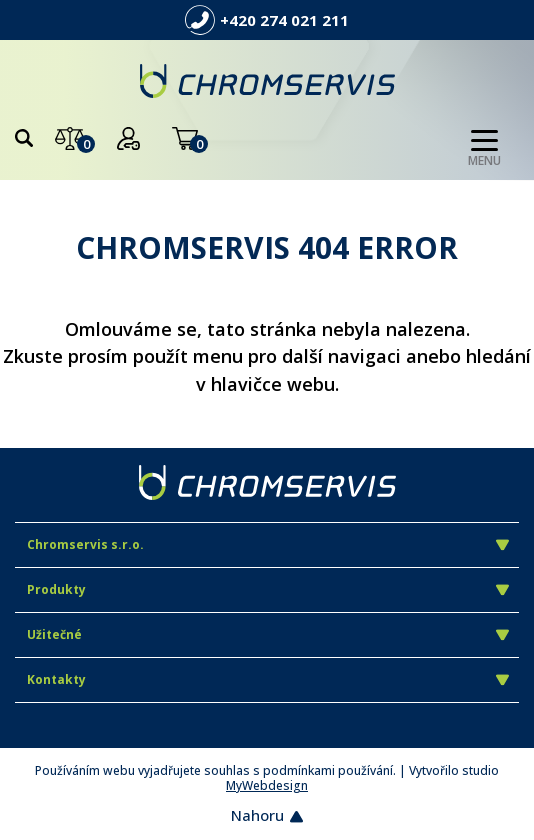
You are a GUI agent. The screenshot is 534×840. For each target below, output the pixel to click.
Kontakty (268, 679)
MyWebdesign (267, 785)
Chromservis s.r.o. (268, 544)
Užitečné (268, 634)
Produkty (268, 589)
